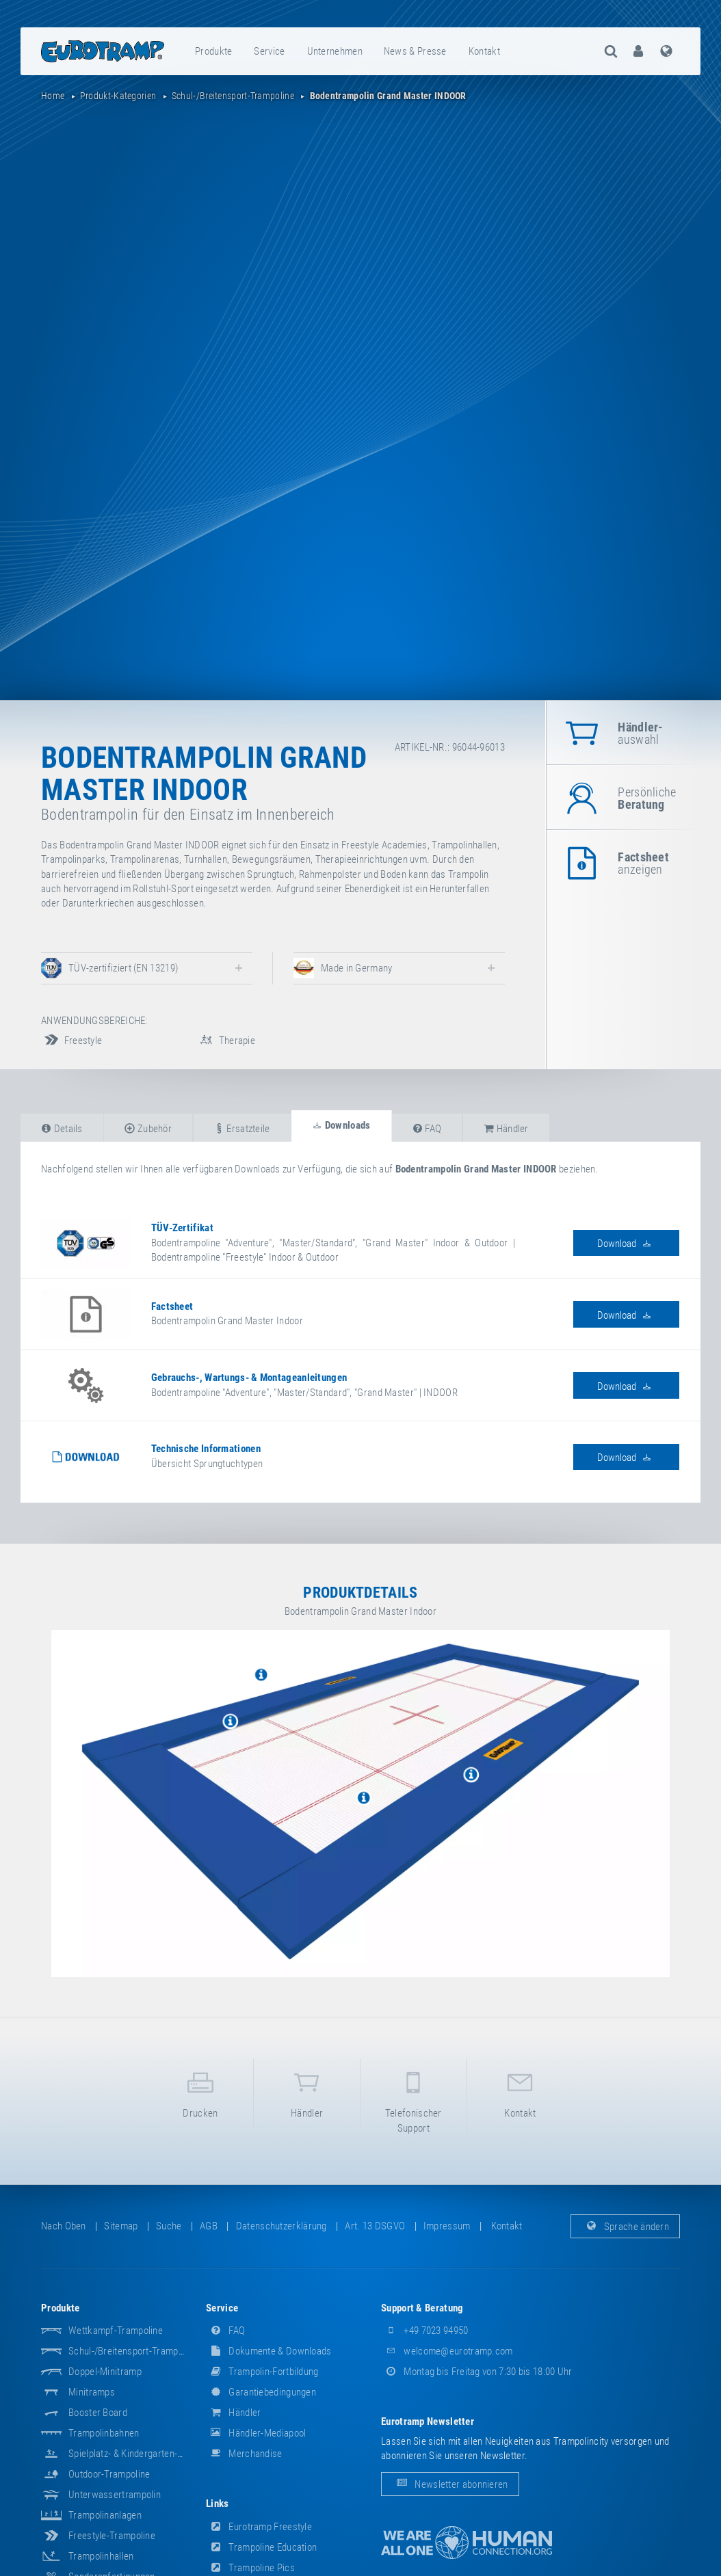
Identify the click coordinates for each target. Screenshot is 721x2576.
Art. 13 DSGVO (375, 2226)
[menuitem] (214, 51)
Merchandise (244, 2453)
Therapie (225, 1040)
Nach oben (63, 2226)
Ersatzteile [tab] (242, 1129)
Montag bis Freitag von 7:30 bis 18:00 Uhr (477, 2371)
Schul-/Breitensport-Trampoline (133, 2351)
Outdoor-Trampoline (109, 2474)
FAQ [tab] (427, 1129)
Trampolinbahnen (104, 2433)
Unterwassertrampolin (114, 2494)
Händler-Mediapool (256, 2433)
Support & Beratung (422, 2308)
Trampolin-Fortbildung (262, 2371)
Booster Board (97, 2412)
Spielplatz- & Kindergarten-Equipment (144, 2453)
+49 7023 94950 (425, 2330)
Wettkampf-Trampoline (115, 2330)
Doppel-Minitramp (105, 2371)
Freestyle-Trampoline (111, 2536)
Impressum (447, 2226)
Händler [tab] (506, 1129)
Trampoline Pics (250, 2568)
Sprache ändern (625, 2226)
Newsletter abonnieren (450, 2484)
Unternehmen (335, 51)
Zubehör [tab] (148, 1129)
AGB (209, 2226)
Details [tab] (62, 1129)
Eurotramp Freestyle (259, 2527)
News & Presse (415, 51)
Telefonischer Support (413, 2099)
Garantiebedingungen (261, 2392)
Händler (307, 2092)
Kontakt (484, 51)
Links (217, 2503)
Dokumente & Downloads (269, 2351)
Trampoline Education (261, 2547)
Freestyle (71, 1040)
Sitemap (120, 2226)
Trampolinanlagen (105, 2515)
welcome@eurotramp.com (447, 2351)
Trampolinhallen (101, 2556)
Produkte (213, 51)
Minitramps (91, 2392)
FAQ (225, 2330)
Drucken (201, 2092)
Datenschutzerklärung (281, 2226)
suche (169, 2226)
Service (269, 51)
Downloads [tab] (341, 1125)
